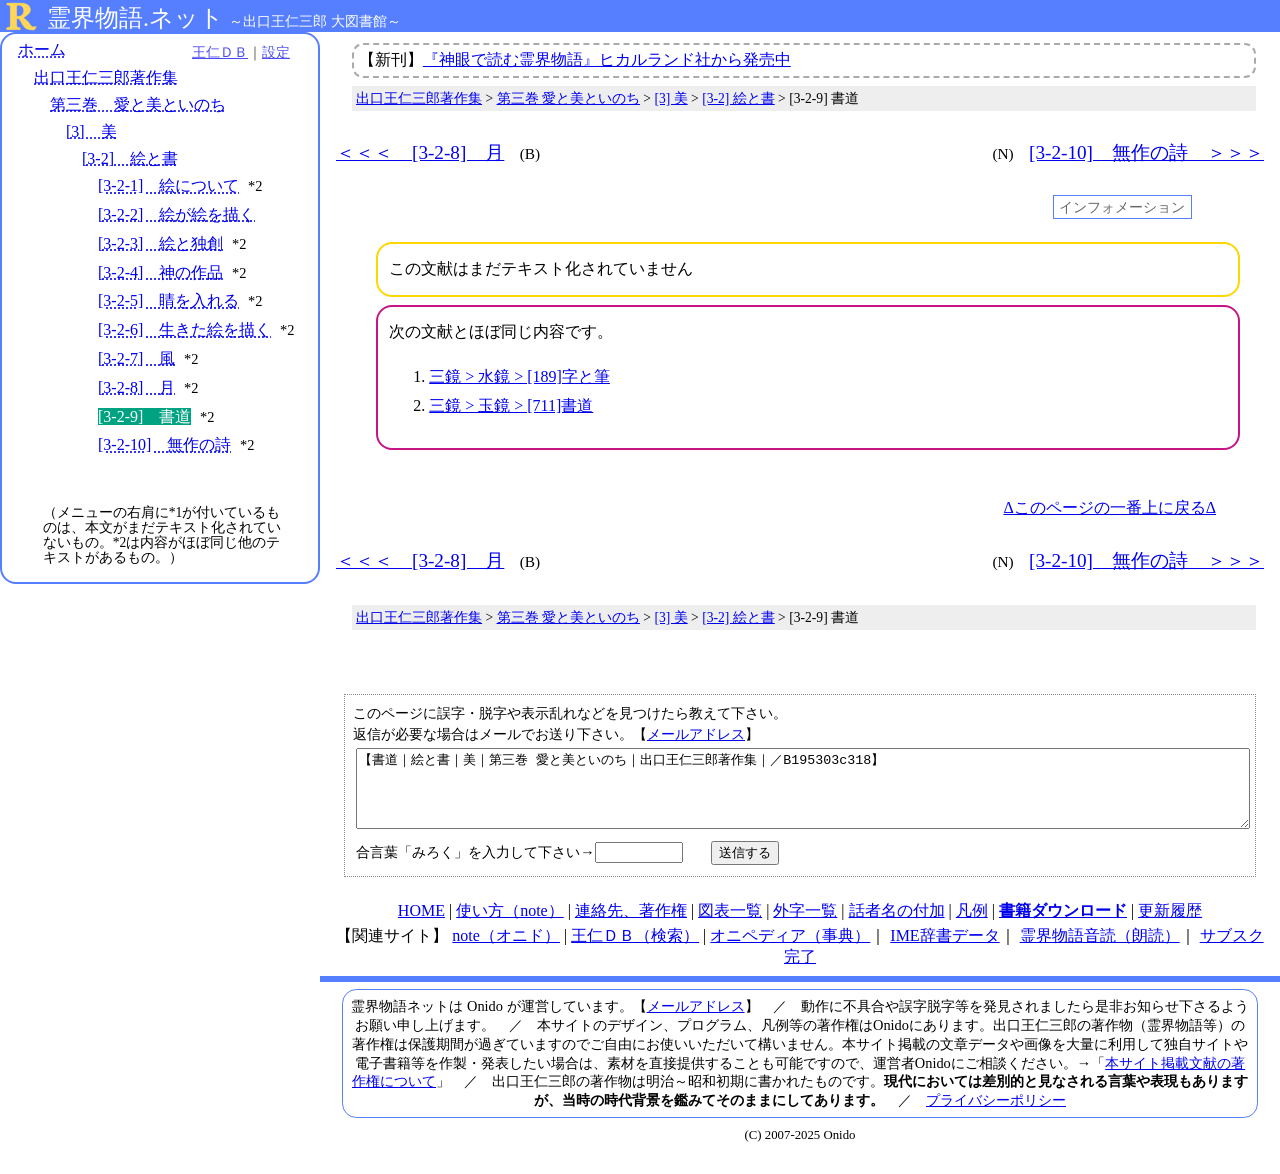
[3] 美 (91, 131)
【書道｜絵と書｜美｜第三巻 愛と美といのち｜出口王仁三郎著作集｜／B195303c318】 (803, 796)
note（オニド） (506, 950)
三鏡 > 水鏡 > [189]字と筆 (519, 376)
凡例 (972, 925)
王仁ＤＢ (220, 52)
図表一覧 (730, 925)
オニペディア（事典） (790, 950)
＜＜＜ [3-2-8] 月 (420, 152)
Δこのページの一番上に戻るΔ (1109, 507)
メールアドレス (696, 734)
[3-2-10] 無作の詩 (164, 444)
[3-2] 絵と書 (130, 158)
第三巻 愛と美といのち (138, 104)
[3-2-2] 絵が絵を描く (176, 214)
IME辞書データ (944, 950)
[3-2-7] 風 (136, 358)
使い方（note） (510, 925)
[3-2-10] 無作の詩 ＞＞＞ (1146, 152)
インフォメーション (1122, 207)
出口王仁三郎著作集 (106, 77)
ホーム (42, 49)
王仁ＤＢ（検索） (635, 950)
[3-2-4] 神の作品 (160, 272)
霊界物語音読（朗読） (1100, 950)
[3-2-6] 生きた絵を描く (184, 329)
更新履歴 (1170, 925)
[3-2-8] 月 (136, 387)
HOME (421, 925)
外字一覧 (805, 925)
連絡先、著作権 (631, 925)
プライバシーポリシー (996, 1115)
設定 (276, 52)
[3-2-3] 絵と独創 (160, 243)
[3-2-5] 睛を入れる (168, 300)
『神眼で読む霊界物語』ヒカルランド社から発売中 (607, 59)
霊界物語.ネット (135, 18)
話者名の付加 (897, 925)
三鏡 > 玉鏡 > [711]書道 (511, 405)
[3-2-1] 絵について (168, 185)
